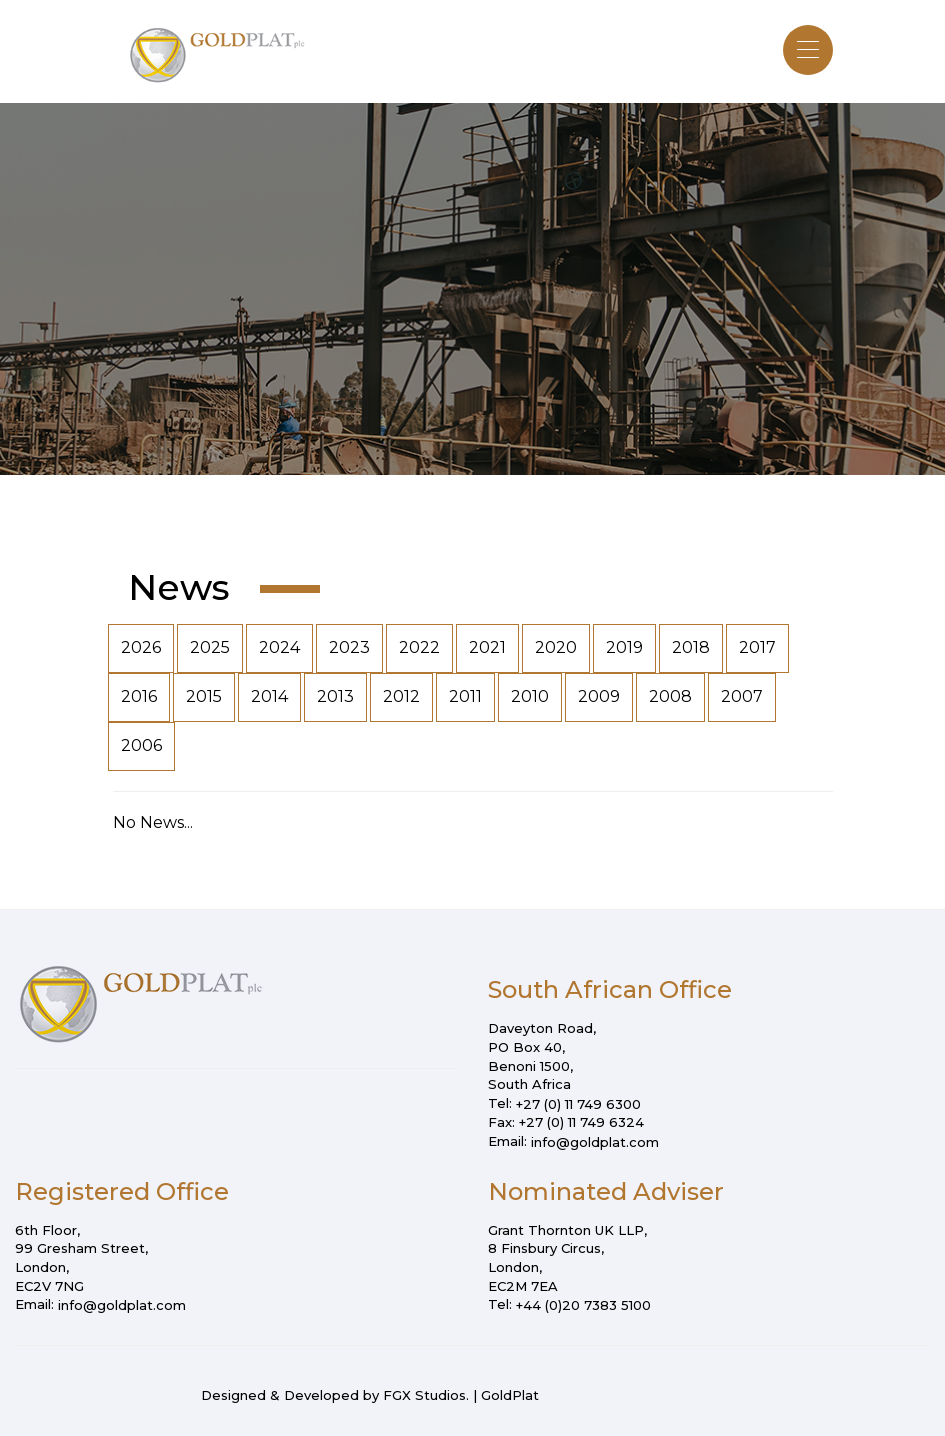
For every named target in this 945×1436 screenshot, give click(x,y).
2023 (349, 647)
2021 (487, 647)
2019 (624, 647)
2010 (530, 696)
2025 (210, 647)
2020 (556, 647)
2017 (757, 647)
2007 (742, 696)
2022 (419, 647)
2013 (335, 696)
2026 (141, 647)
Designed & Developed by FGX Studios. (335, 1395)
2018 (691, 647)
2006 (141, 745)
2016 (139, 696)
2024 (279, 647)
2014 (269, 696)
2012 (401, 696)
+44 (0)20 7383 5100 (583, 1305)
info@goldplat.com (595, 1142)
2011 (465, 696)
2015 (204, 696)
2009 (599, 696)
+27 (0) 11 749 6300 (578, 1104)
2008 (670, 696)
